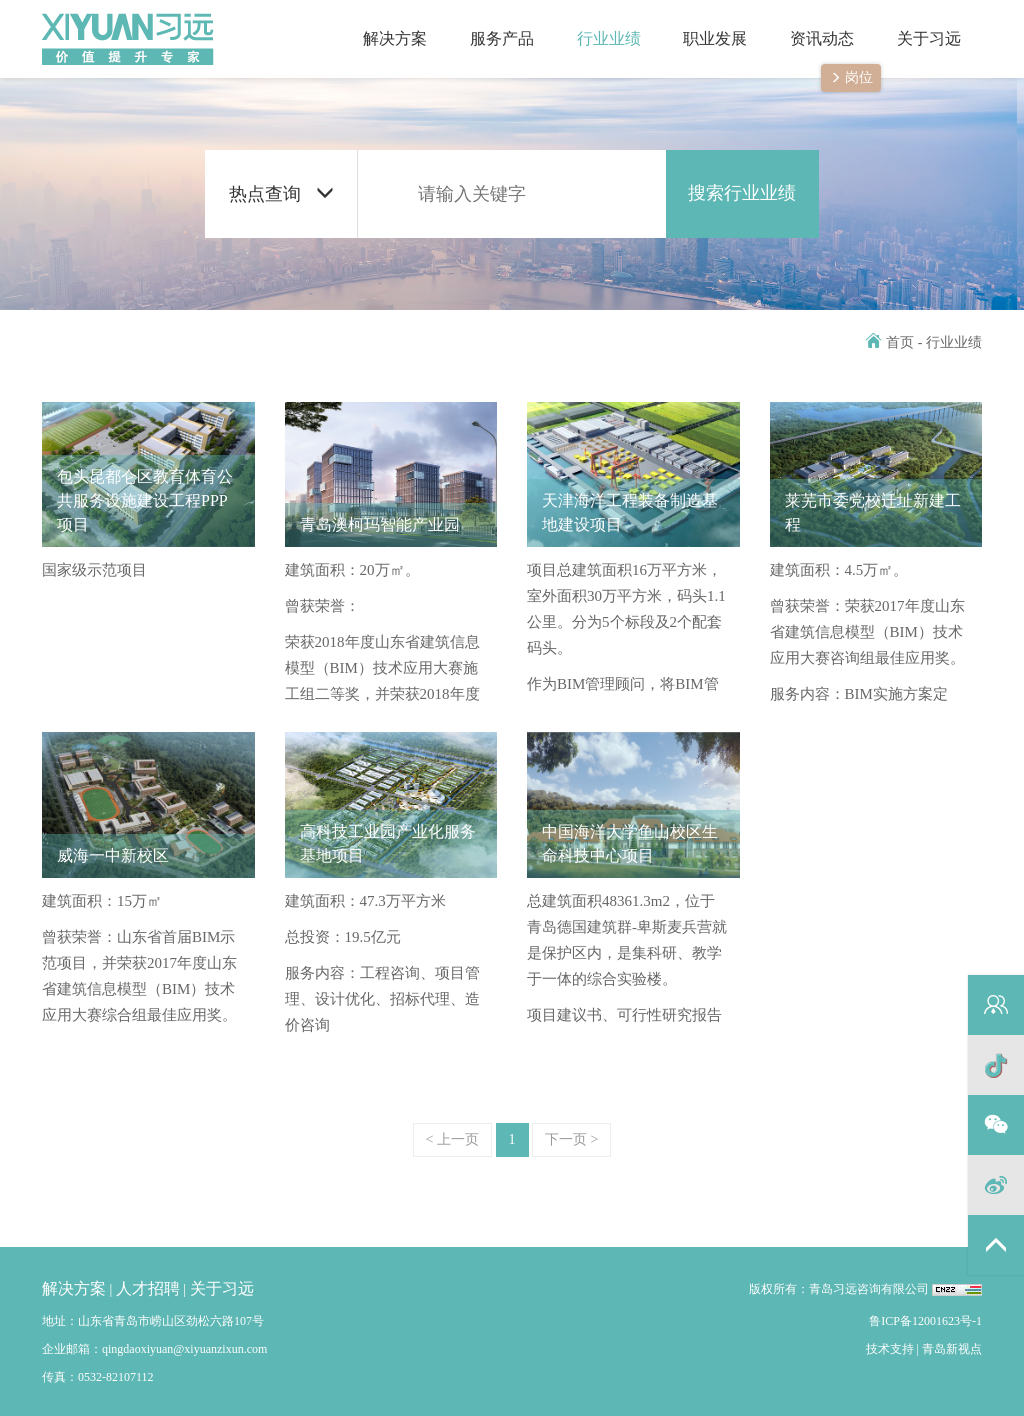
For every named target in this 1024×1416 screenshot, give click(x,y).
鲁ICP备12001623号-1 (925, 1321)
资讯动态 (811, 23)
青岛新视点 (952, 1349)
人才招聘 (148, 1288)
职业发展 (704, 23)
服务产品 (491, 23)
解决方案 (384, 23)
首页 (890, 342)
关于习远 (917, 23)
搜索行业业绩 (742, 193)
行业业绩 (597, 23)
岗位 (851, 77)
